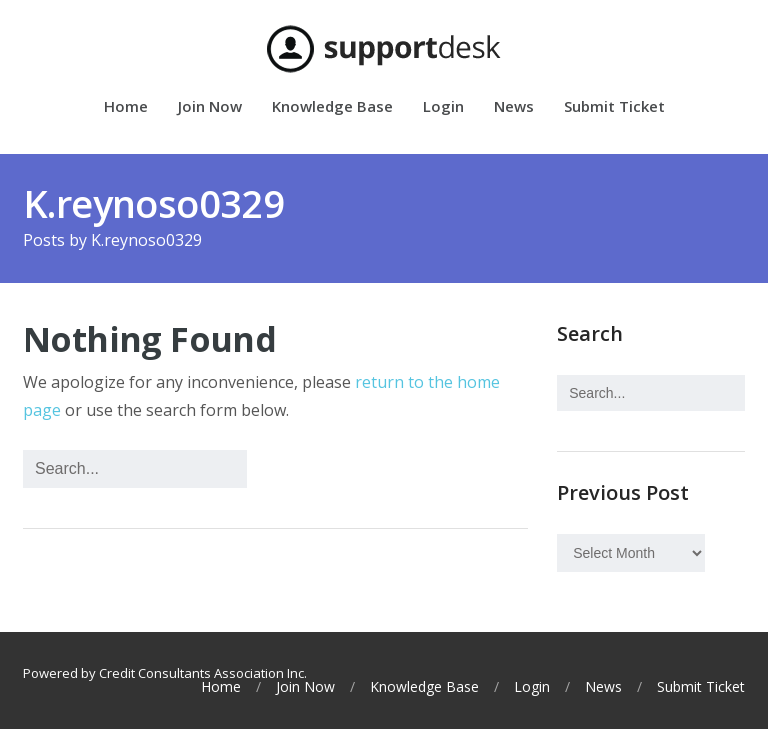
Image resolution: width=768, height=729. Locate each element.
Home (126, 107)
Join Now (210, 107)
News (514, 107)
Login (443, 107)
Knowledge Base (332, 107)
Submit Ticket (614, 107)
